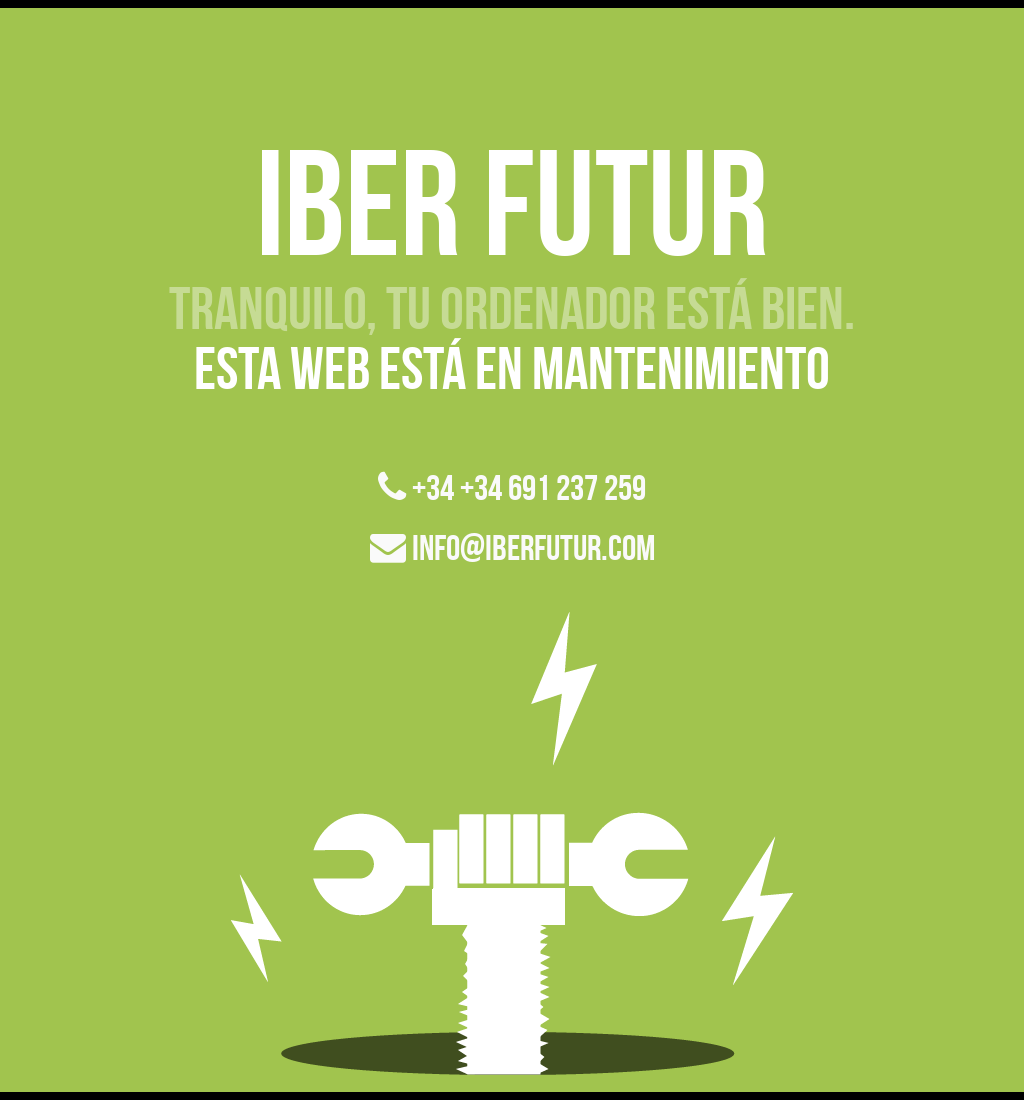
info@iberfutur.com (512, 547)
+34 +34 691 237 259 (512, 487)
